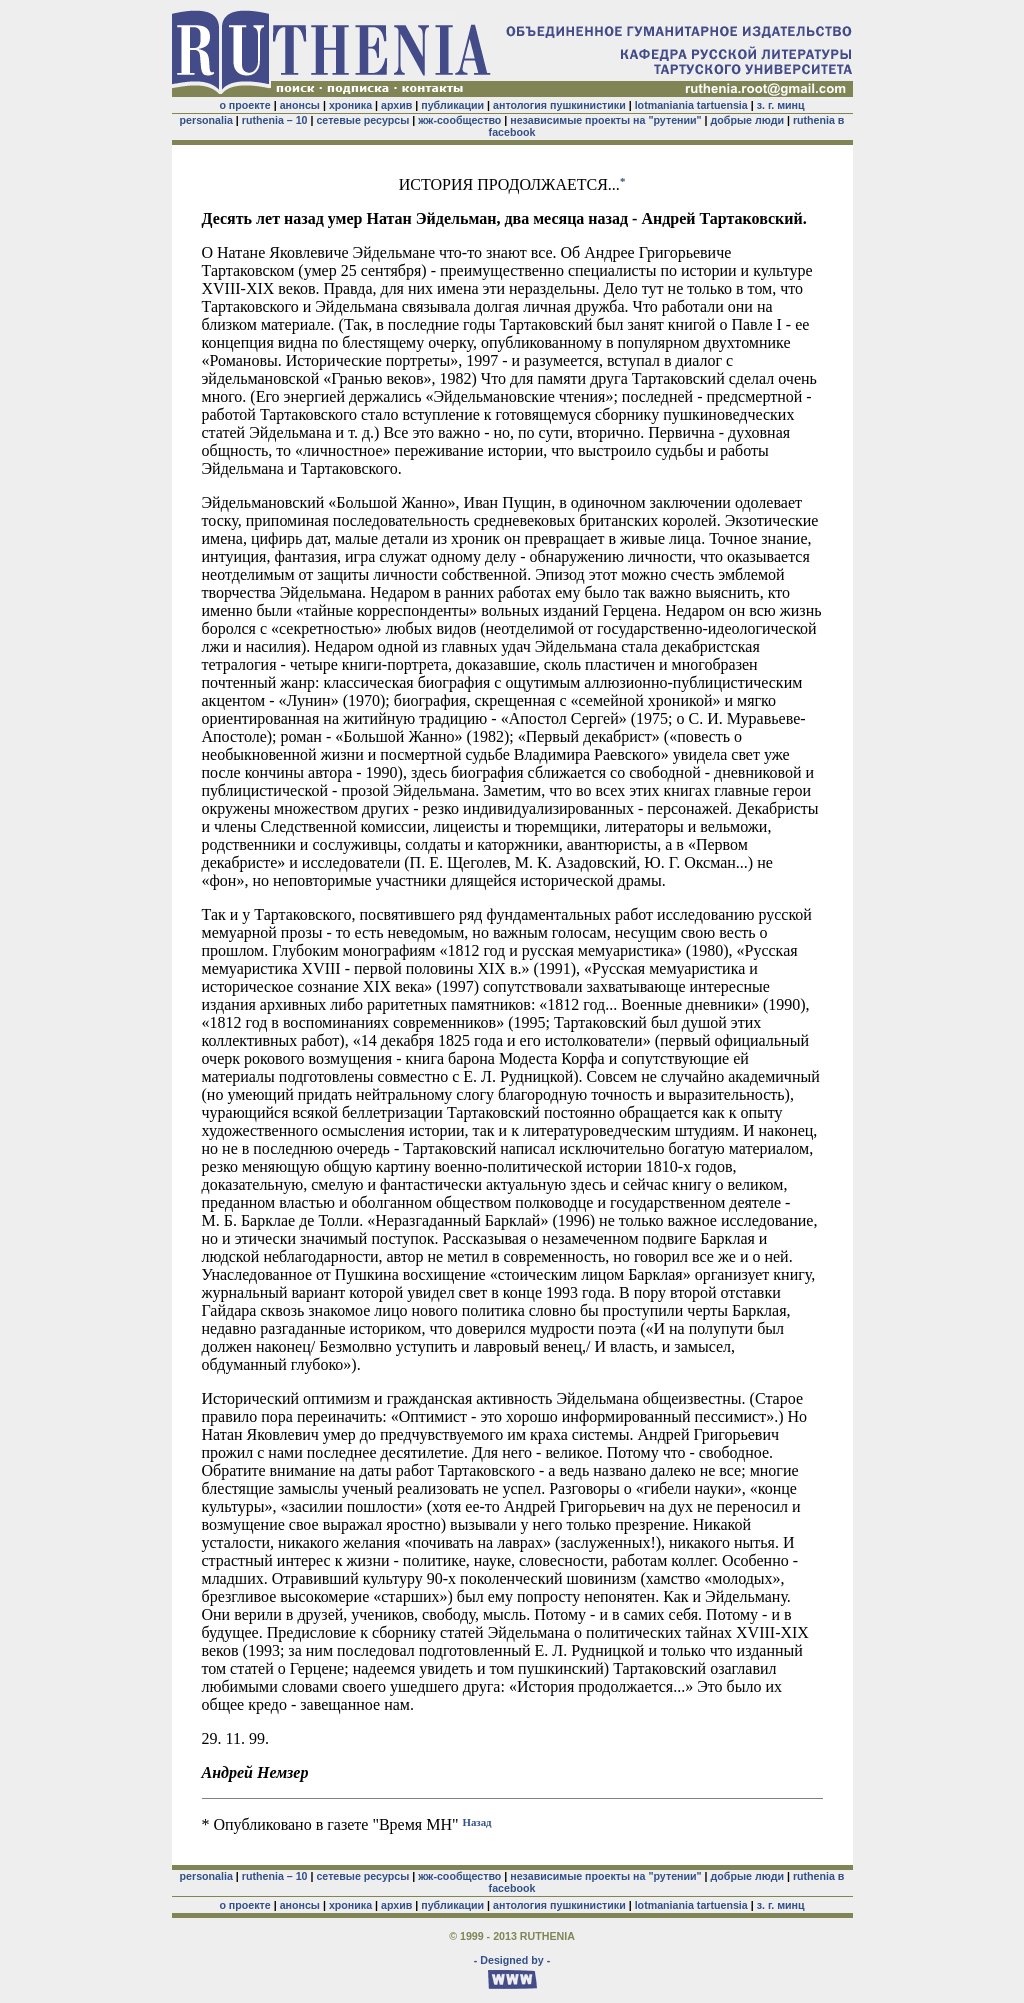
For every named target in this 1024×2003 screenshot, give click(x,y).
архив (396, 105)
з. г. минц (781, 105)
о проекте (244, 105)
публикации (452, 105)
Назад (477, 1821)
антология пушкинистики (559, 105)
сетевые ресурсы (362, 120)
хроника (350, 105)
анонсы (300, 105)
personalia (206, 120)
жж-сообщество (459, 120)
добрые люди (747, 120)
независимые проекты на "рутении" (605, 120)
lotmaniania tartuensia (691, 105)
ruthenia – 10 (275, 120)
